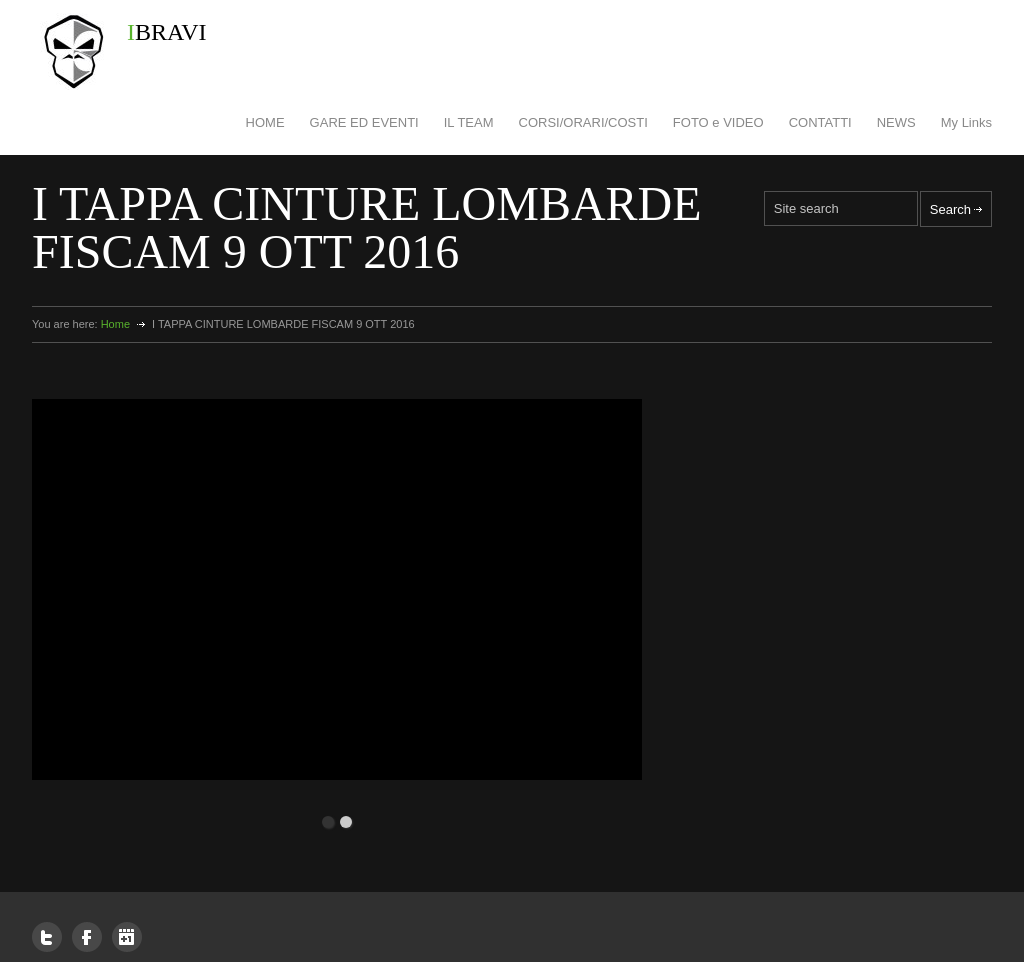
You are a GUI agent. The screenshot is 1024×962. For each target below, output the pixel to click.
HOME (265, 122)
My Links (966, 122)
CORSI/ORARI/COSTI (583, 122)
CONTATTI (820, 122)
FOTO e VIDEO (718, 122)
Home (115, 324)
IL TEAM (469, 122)
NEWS (896, 122)
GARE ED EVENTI (364, 122)
